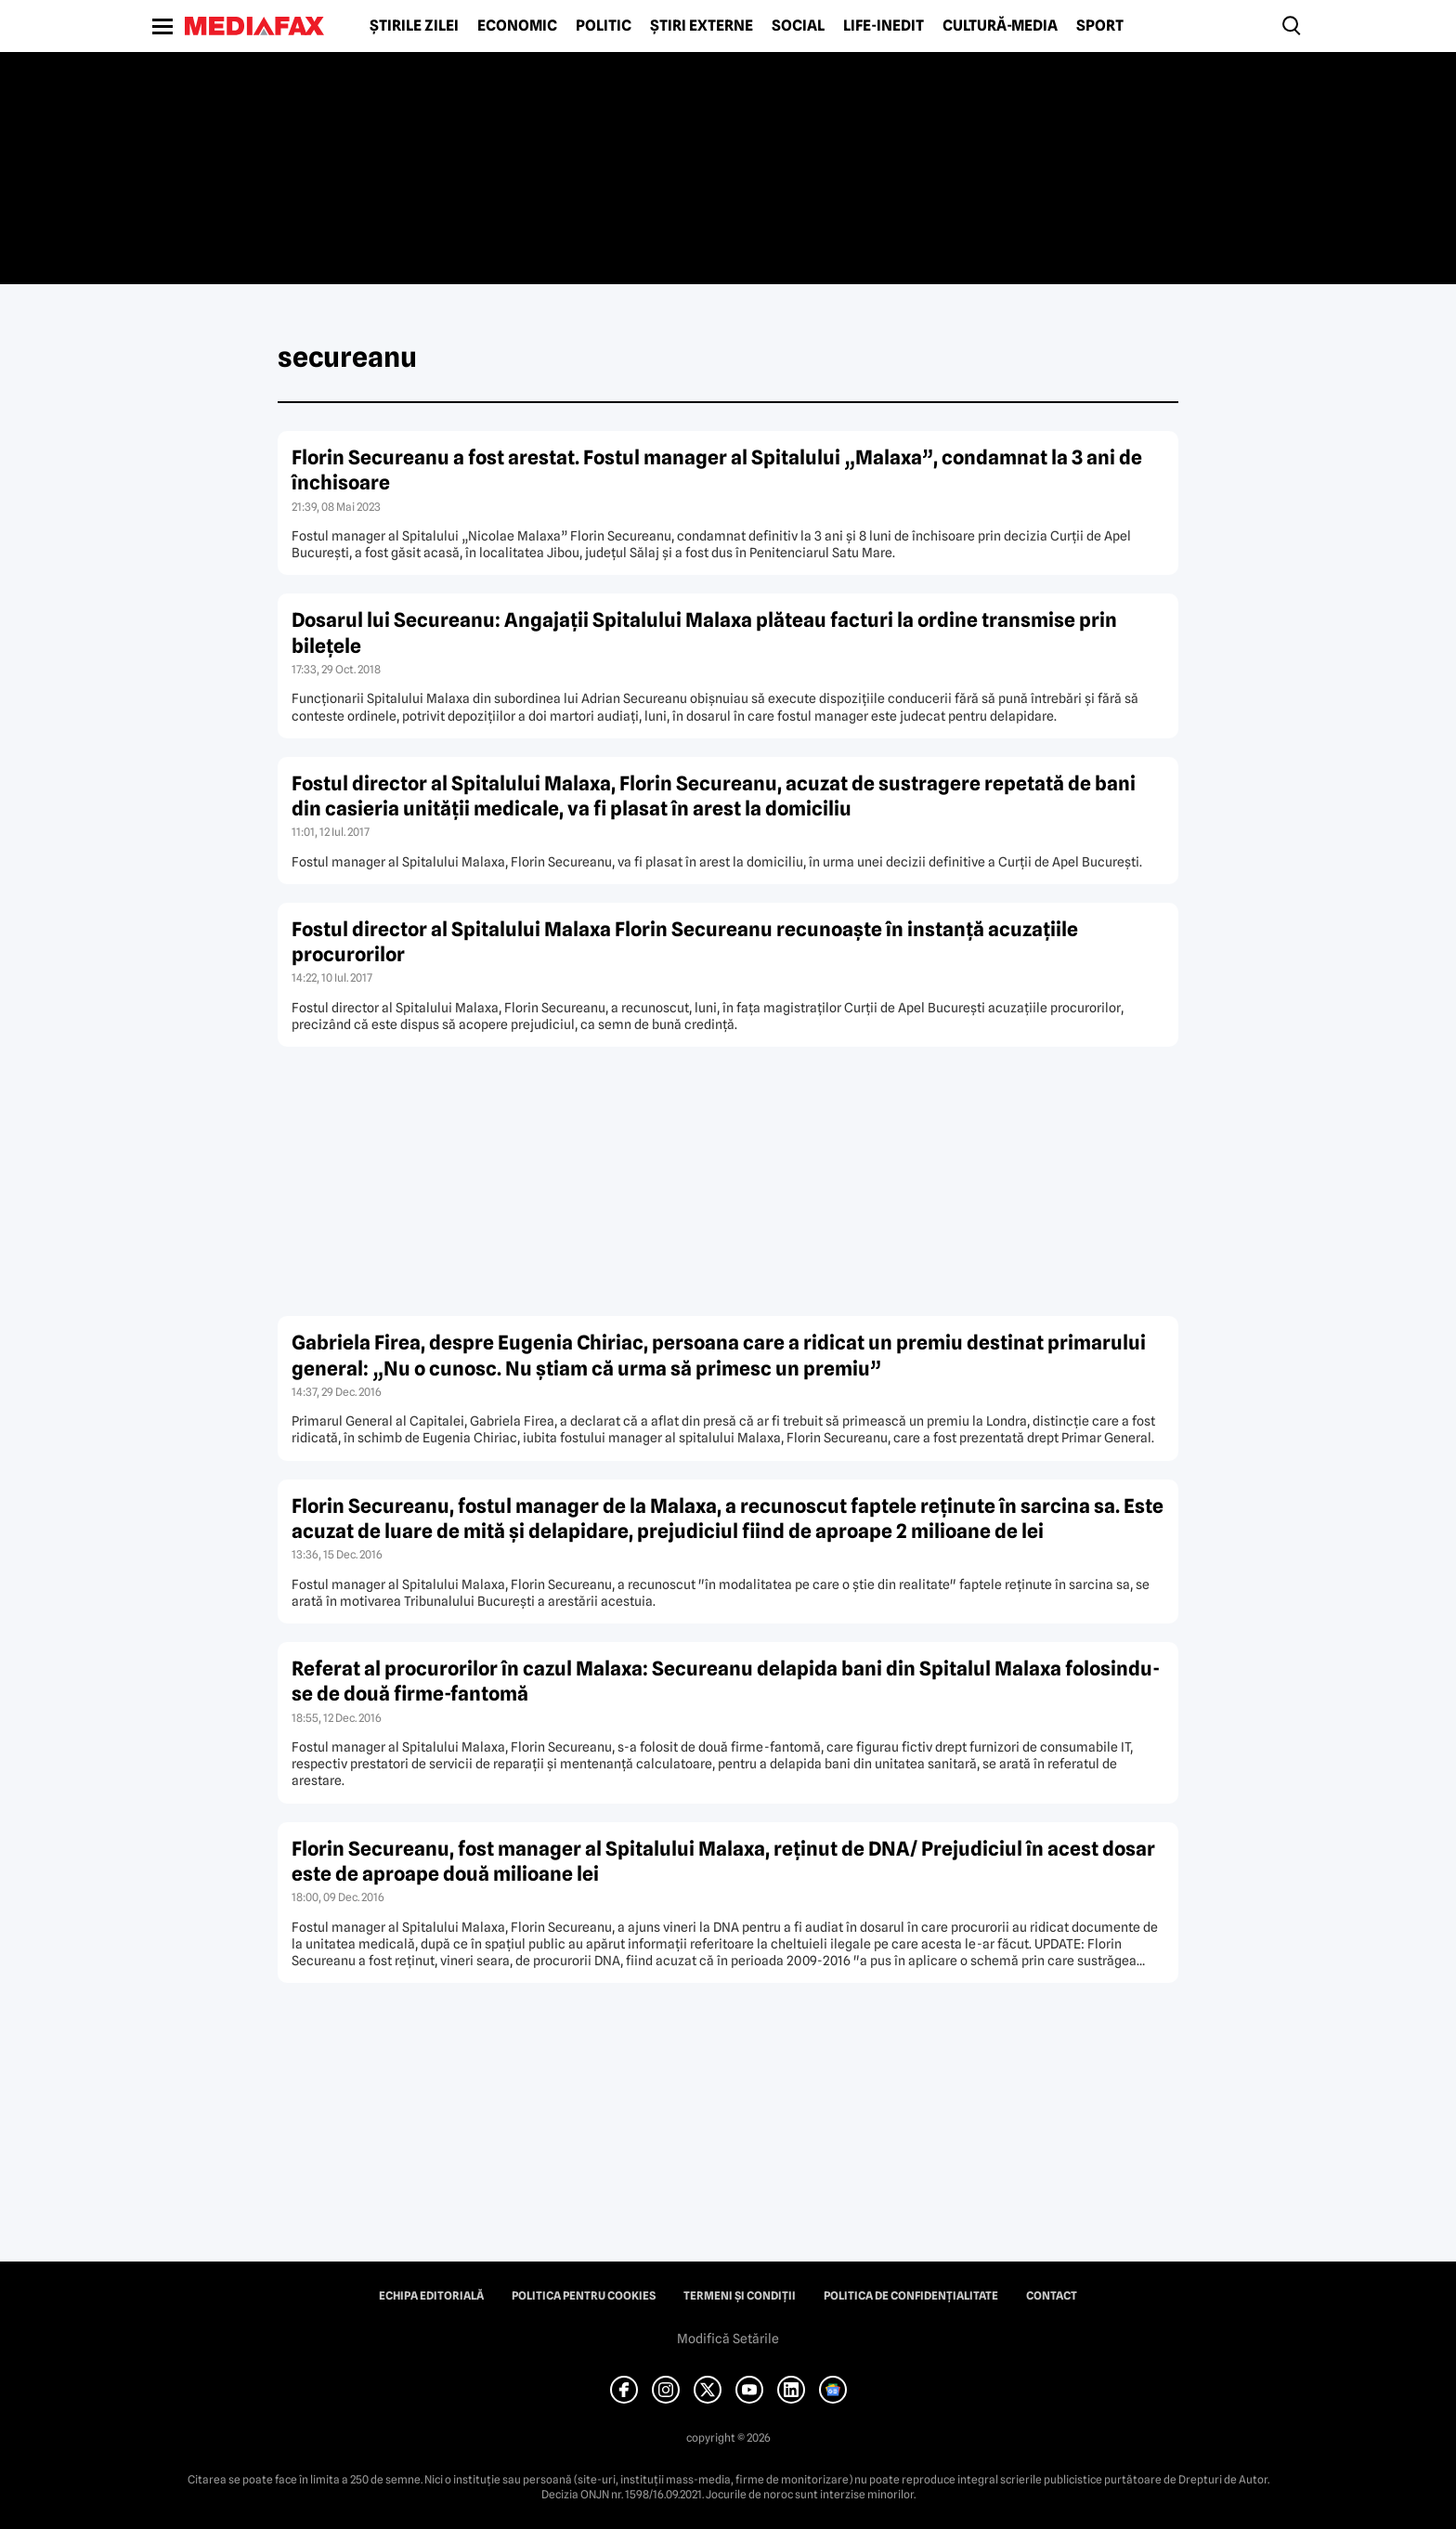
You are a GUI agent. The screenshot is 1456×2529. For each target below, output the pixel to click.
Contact (1051, 2295)
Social (798, 26)
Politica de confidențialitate (911, 2295)
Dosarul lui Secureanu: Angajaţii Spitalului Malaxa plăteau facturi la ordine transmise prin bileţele (704, 632)
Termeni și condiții (739, 2295)
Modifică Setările (728, 2338)
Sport (1100, 26)
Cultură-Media (1000, 26)
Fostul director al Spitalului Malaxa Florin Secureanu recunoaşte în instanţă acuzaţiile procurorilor (685, 942)
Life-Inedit (883, 26)
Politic (603, 26)
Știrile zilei (414, 26)
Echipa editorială (431, 2295)
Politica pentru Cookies (584, 2295)
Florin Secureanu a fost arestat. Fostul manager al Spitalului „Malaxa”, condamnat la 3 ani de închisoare (717, 470)
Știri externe (701, 26)
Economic (517, 26)
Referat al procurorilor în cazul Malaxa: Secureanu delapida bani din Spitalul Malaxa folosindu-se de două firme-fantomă (726, 1681)
